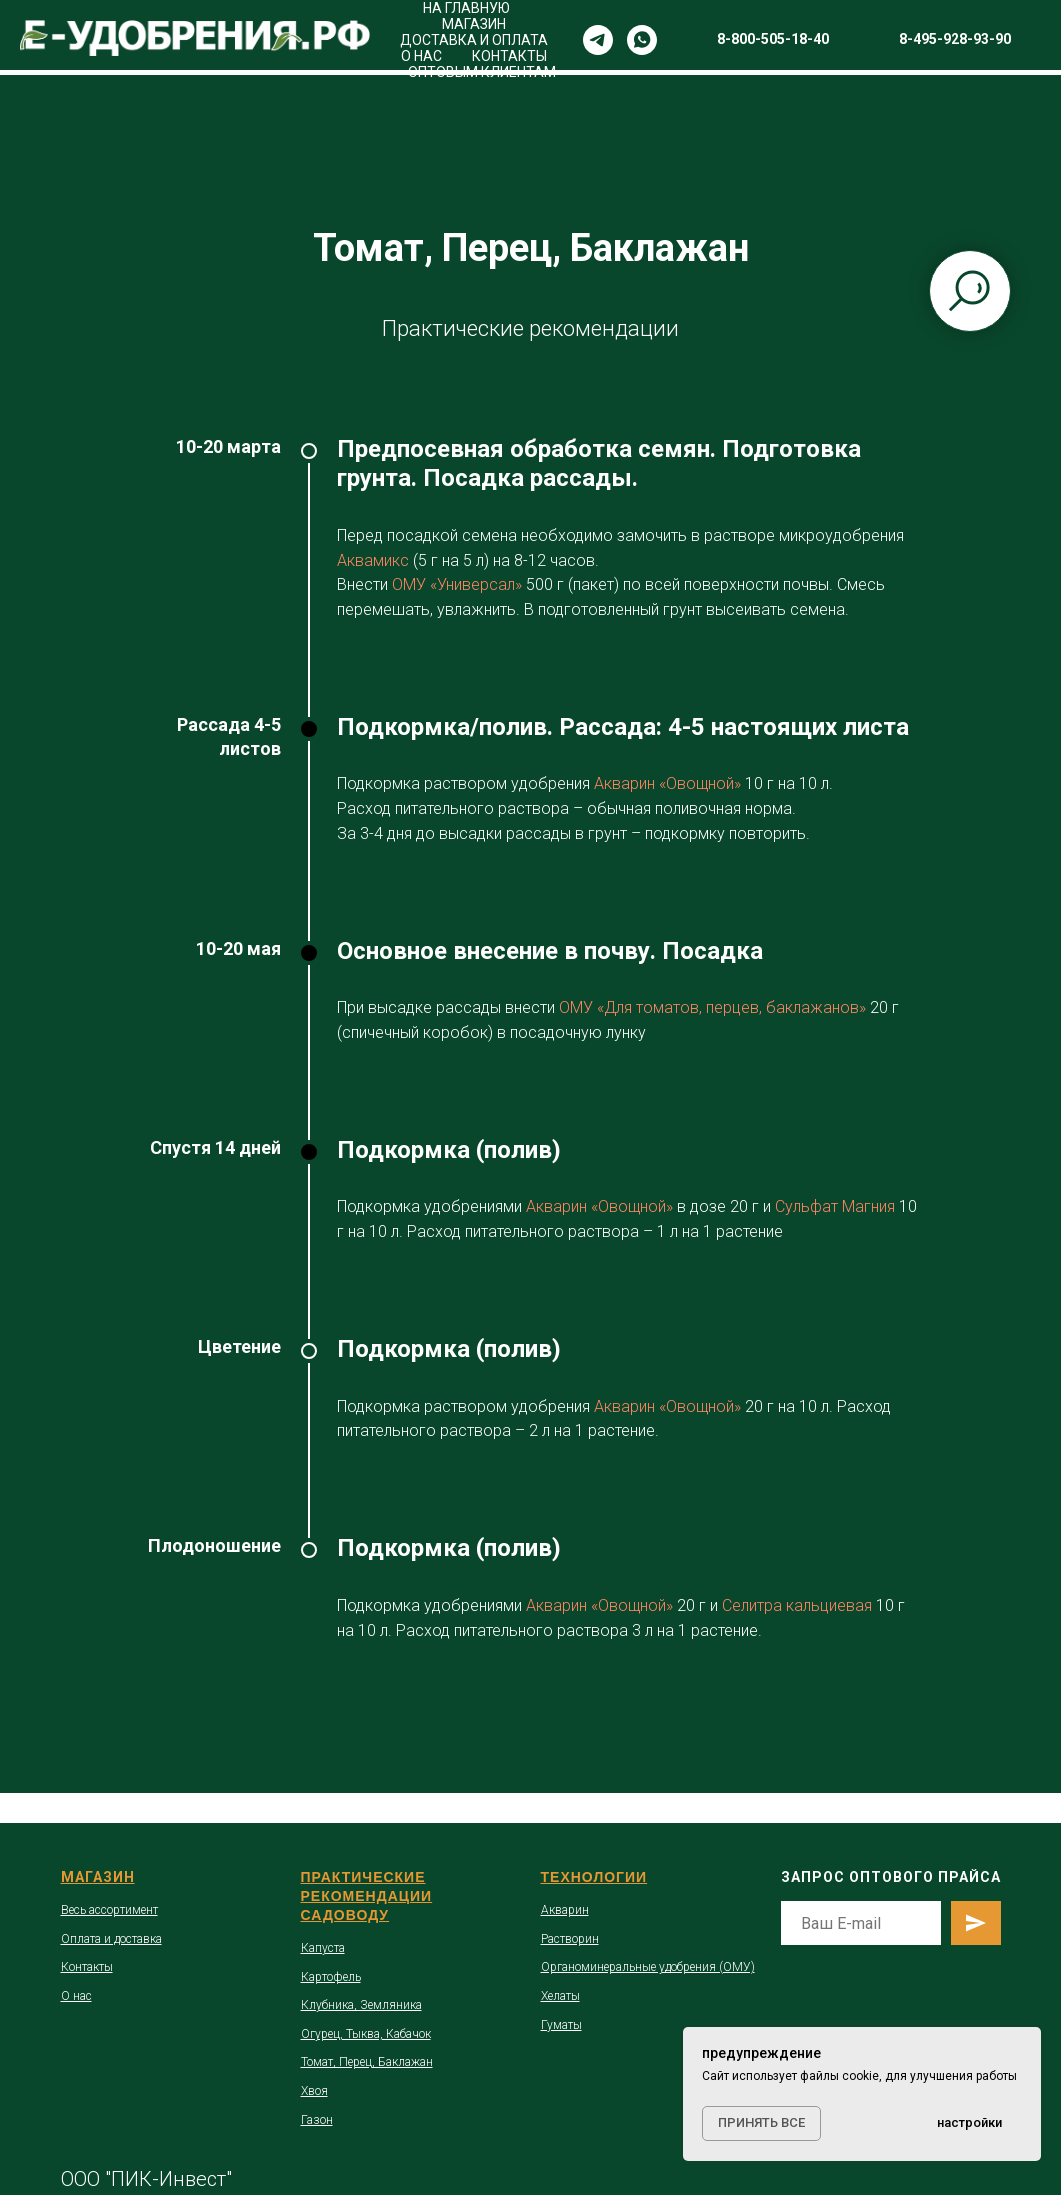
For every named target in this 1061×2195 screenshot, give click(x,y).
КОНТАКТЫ (509, 56)
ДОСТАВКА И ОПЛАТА (474, 40)
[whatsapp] (642, 40)
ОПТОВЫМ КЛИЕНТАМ (482, 72)
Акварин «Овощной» (665, 783)
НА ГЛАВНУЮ (466, 8)
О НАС (421, 56)
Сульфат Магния (835, 1206)
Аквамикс (373, 560)
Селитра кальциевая (797, 1605)
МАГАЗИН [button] (474, 24)
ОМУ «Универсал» (457, 584)
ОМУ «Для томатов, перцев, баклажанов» (712, 1007)
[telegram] (598, 40)
